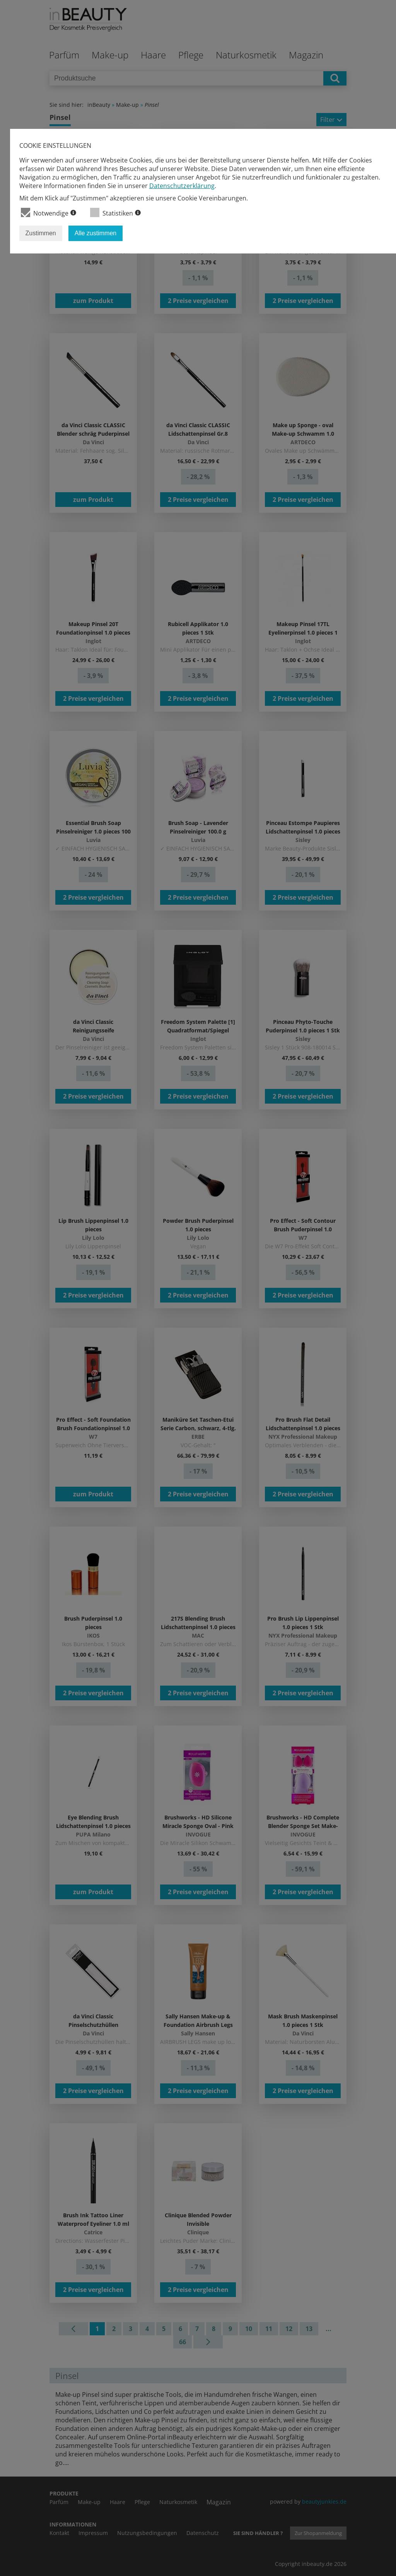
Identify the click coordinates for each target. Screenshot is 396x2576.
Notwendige (48, 212)
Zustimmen (41, 233)
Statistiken (115, 212)
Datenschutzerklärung (182, 185)
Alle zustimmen (95, 233)
